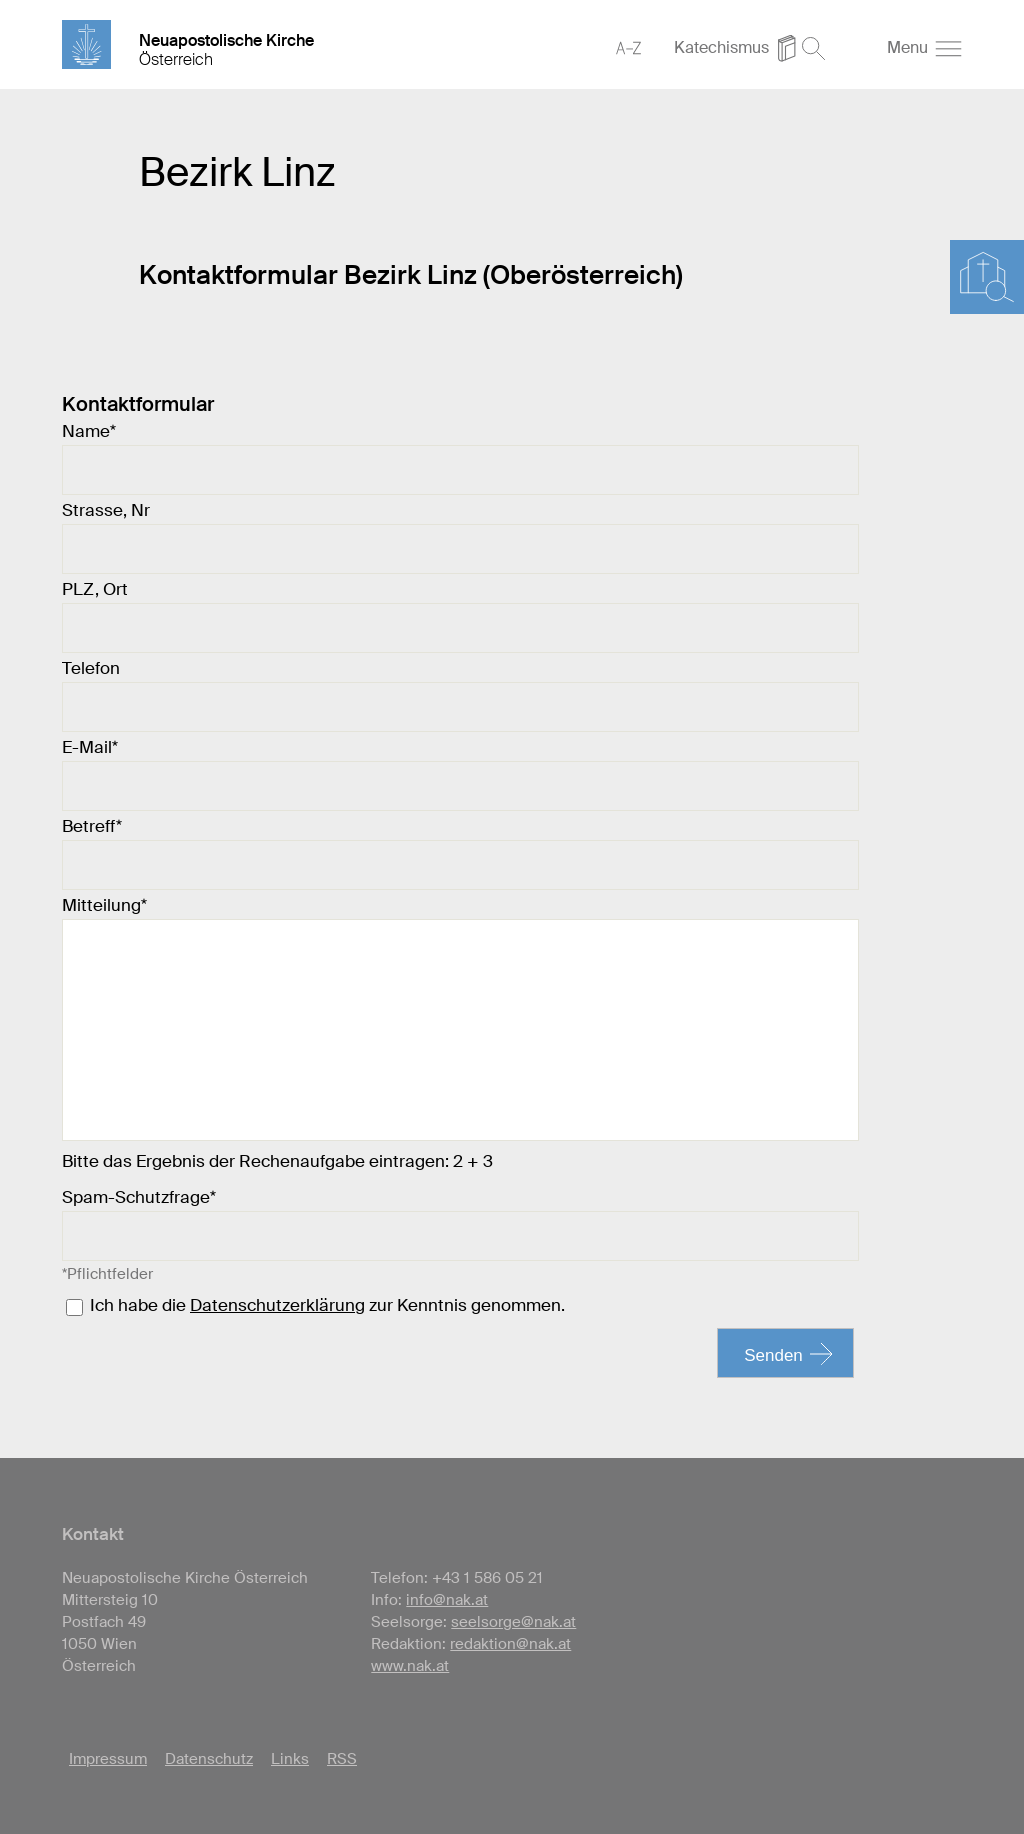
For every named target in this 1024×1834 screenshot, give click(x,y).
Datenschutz (209, 1759)
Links (290, 1759)
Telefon (91, 668)
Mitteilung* (104, 905)
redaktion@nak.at (510, 1644)
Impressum (108, 1759)
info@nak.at (447, 1600)
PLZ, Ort (95, 589)
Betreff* (92, 826)
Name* (89, 431)
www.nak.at (410, 1666)
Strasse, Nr (106, 510)
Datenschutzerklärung (277, 1305)
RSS (342, 1759)
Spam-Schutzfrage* (139, 1197)
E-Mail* (90, 747)
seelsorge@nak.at (513, 1622)
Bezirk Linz (237, 172)
